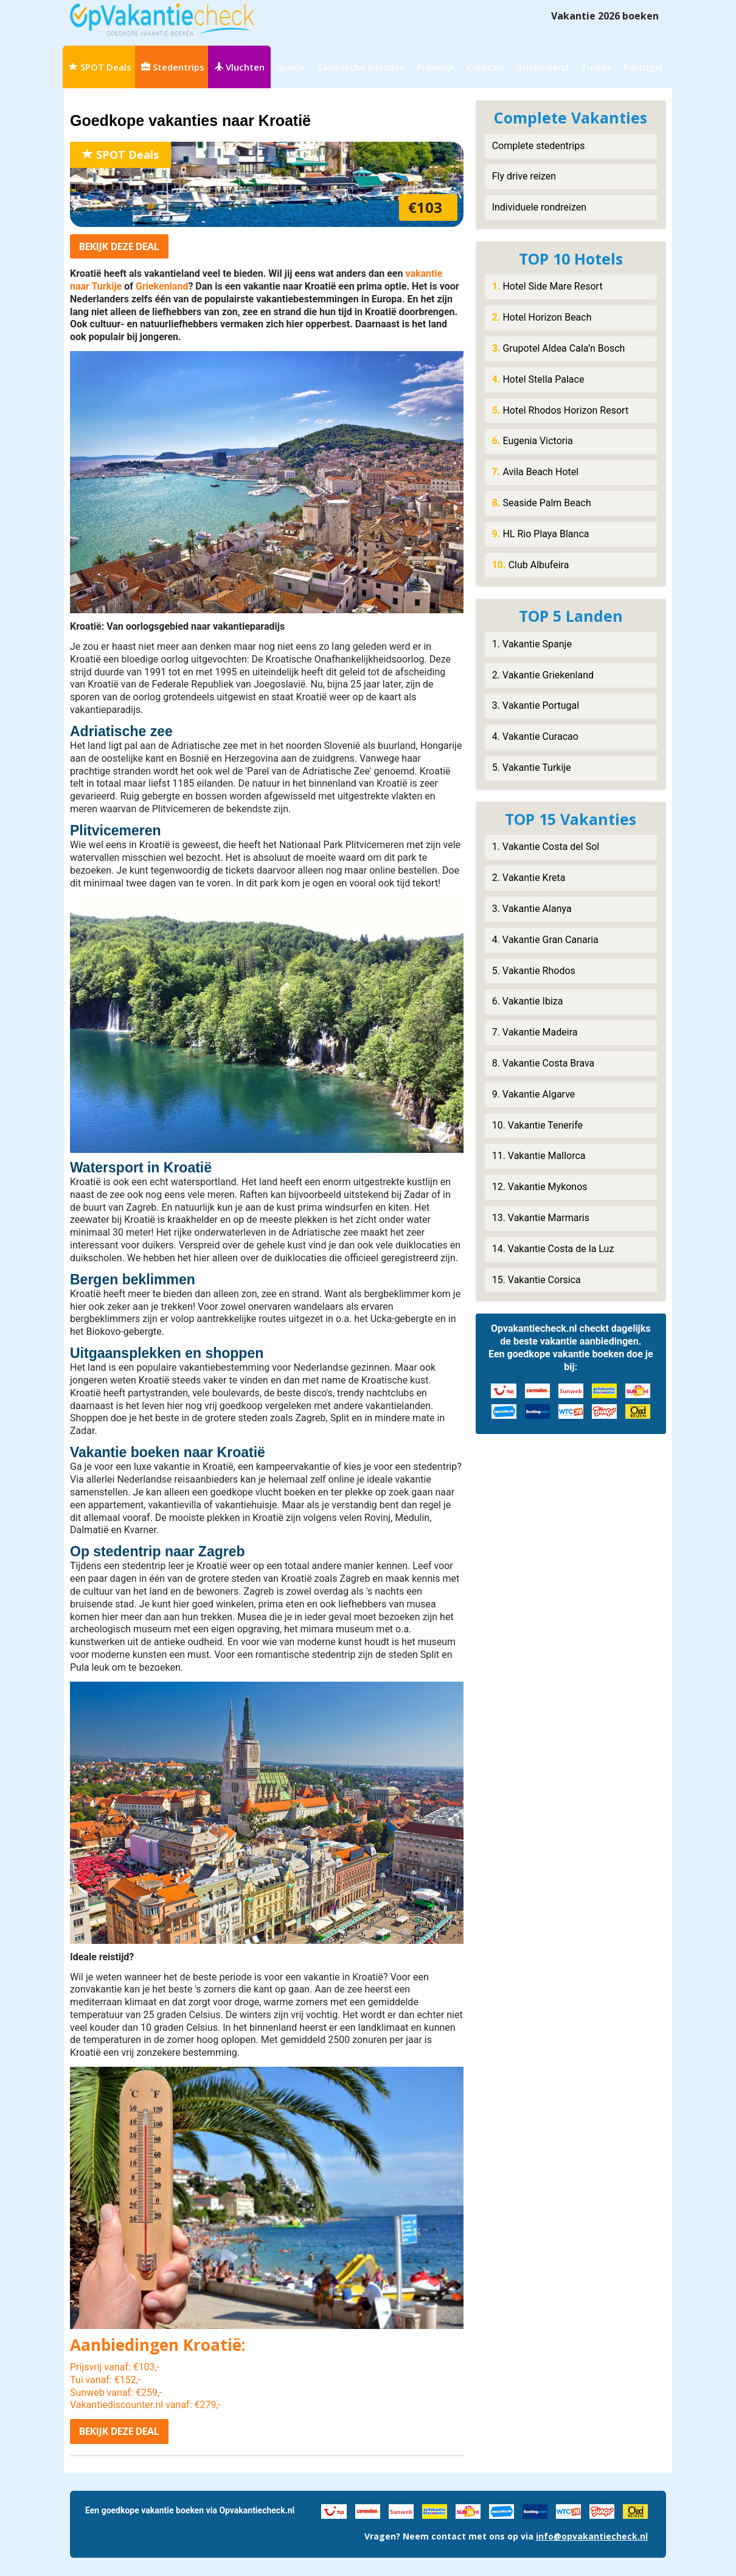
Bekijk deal (119, 246)
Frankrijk (436, 67)
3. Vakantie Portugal (536, 705)
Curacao (485, 67)
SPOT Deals (100, 67)
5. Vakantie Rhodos (533, 970)
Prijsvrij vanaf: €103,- (114, 2367)
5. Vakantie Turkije (531, 767)
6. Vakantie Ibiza (527, 1001)
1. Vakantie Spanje (532, 644)
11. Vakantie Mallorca (539, 1155)
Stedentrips (172, 67)
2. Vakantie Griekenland (543, 675)
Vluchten (239, 67)
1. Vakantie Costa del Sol (546, 846)
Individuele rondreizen (539, 207)
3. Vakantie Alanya (532, 908)
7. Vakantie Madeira (535, 1032)
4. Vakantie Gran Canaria (545, 939)
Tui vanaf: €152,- (105, 2380)
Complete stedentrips (538, 145)
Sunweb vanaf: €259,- (116, 2392)
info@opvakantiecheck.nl (592, 2536)
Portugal (642, 67)
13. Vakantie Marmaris (540, 1218)
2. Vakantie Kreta (529, 877)
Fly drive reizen (524, 176)
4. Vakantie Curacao (535, 736)
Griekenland (542, 67)
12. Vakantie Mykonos (540, 1186)
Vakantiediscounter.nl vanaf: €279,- (145, 2405)
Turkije (596, 67)
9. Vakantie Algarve (533, 1094)
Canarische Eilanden (361, 67)
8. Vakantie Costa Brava (543, 1063)
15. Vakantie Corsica (536, 1280)
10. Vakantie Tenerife (537, 1125)
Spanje (290, 67)
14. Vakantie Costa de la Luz (553, 1249)
